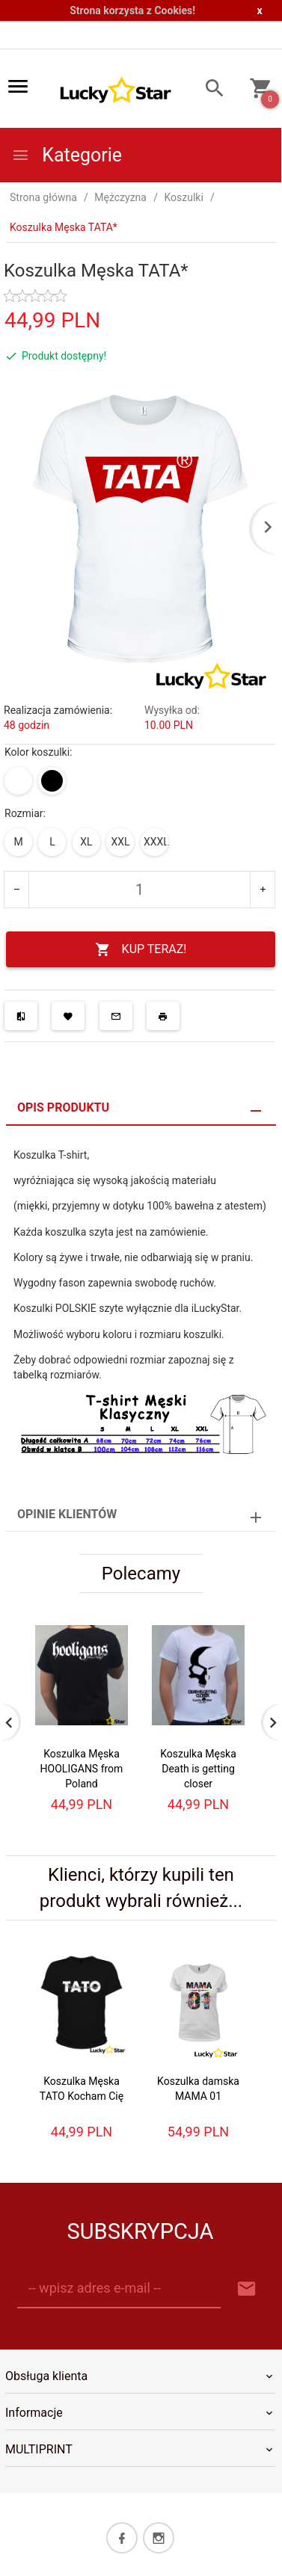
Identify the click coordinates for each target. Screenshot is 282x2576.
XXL (120, 842)
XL (86, 842)
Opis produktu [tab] (63, 1107)
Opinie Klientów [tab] (67, 1514)
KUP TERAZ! (141, 950)
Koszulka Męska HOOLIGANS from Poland (81, 1769)
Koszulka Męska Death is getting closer (198, 1769)
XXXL (156, 842)
